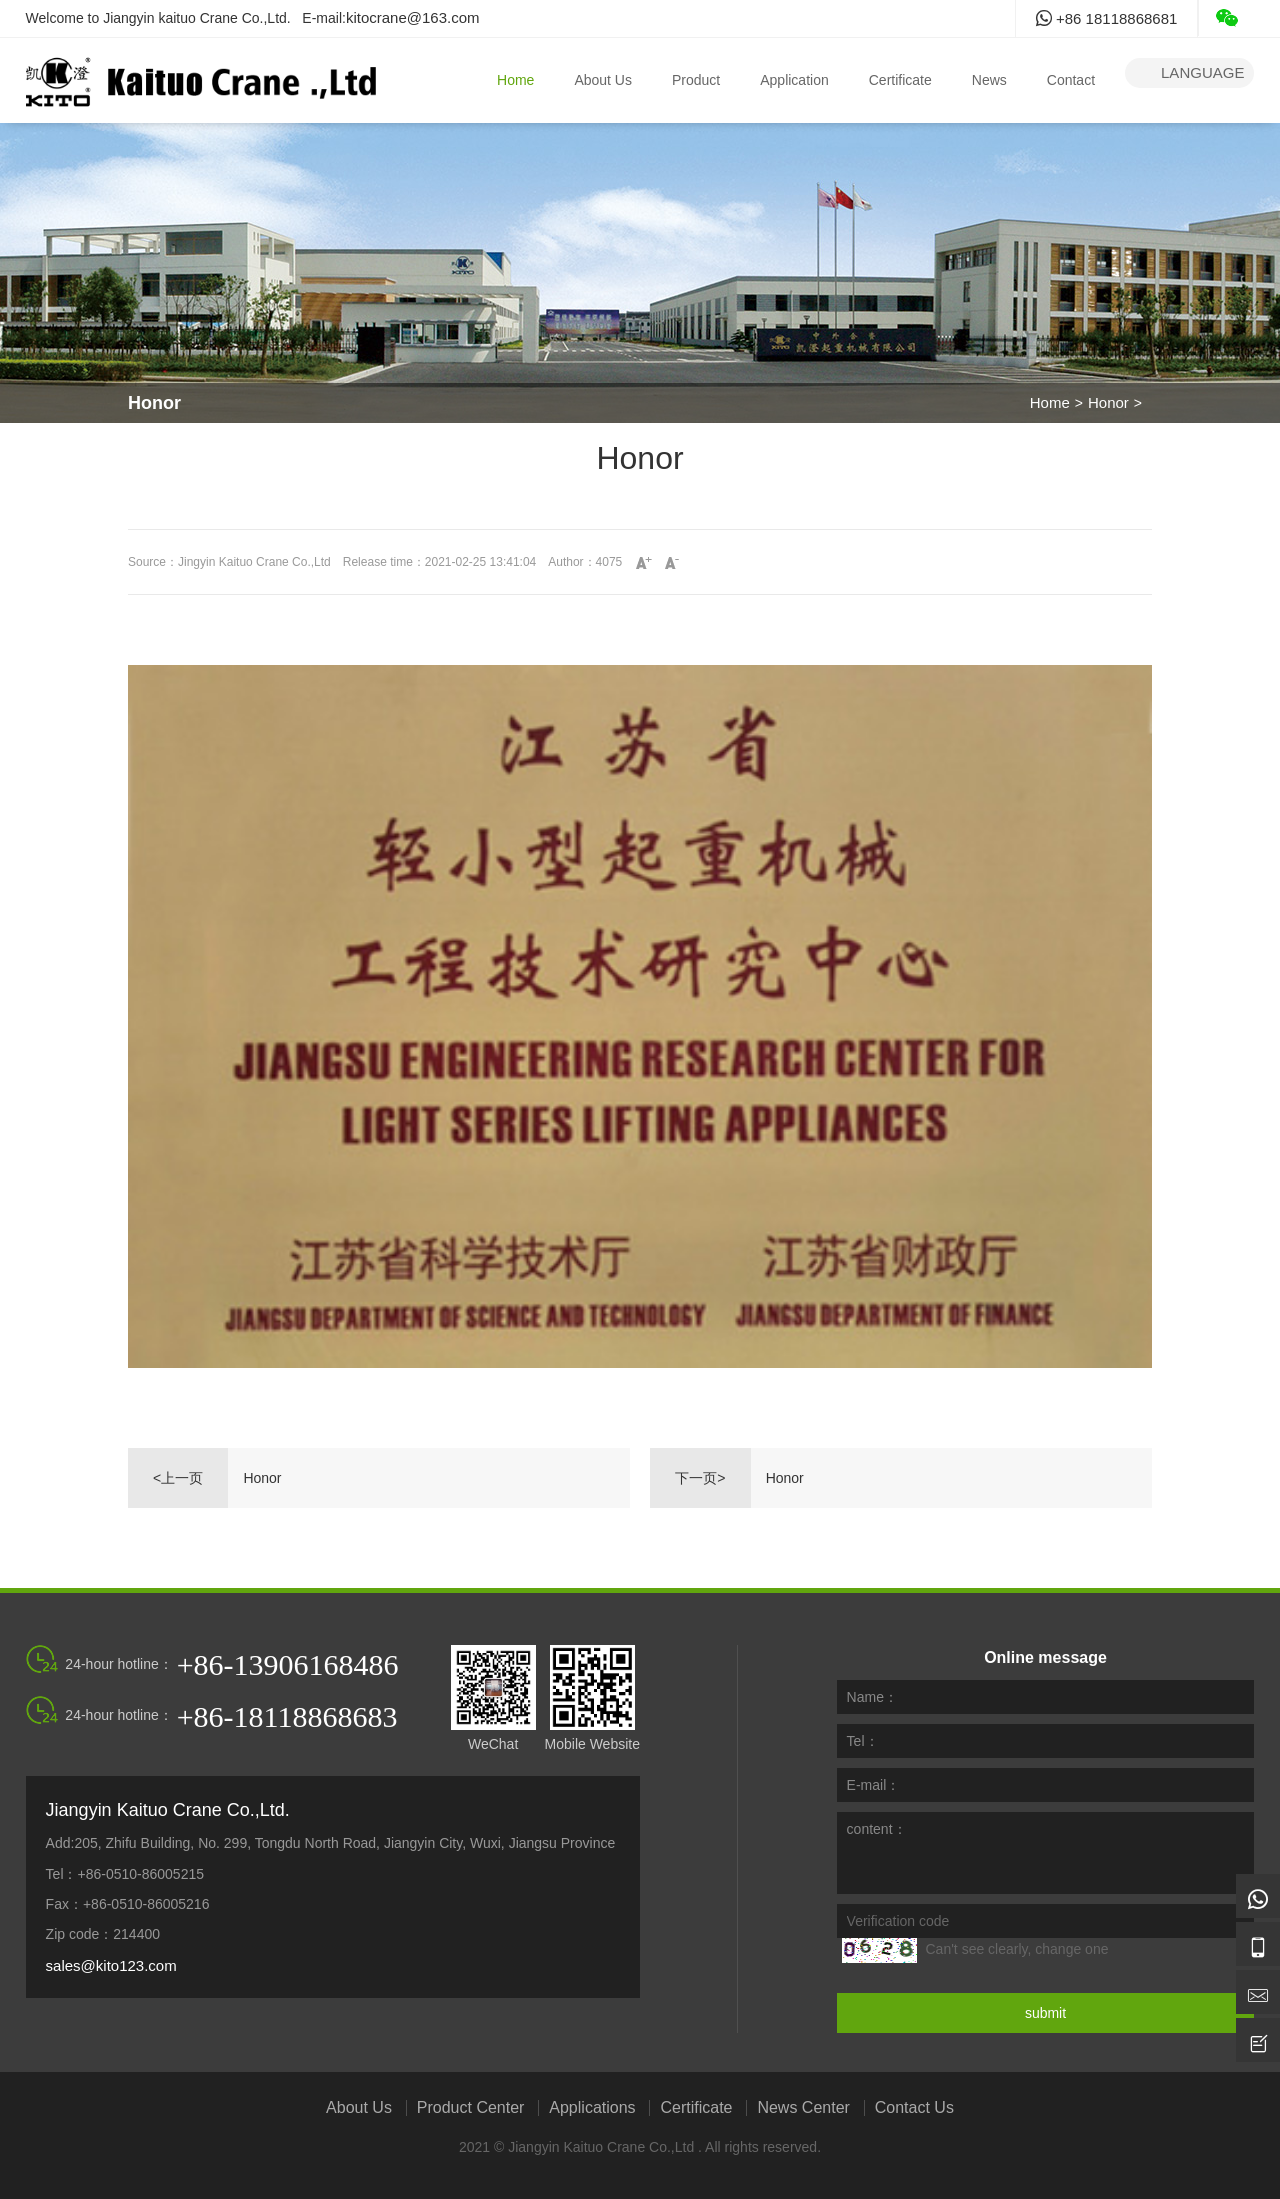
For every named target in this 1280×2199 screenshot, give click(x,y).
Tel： (863, 1741)
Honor (1108, 402)
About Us (603, 80)
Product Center (471, 2108)
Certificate (900, 80)
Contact (1071, 80)
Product (696, 80)
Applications (592, 2108)
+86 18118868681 (1107, 18)
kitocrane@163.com (413, 17)
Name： (872, 1697)
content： (877, 1829)
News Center (803, 2108)
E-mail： (874, 1785)
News (989, 80)
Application (794, 80)
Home (515, 80)
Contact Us (914, 2108)
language (1189, 73)
